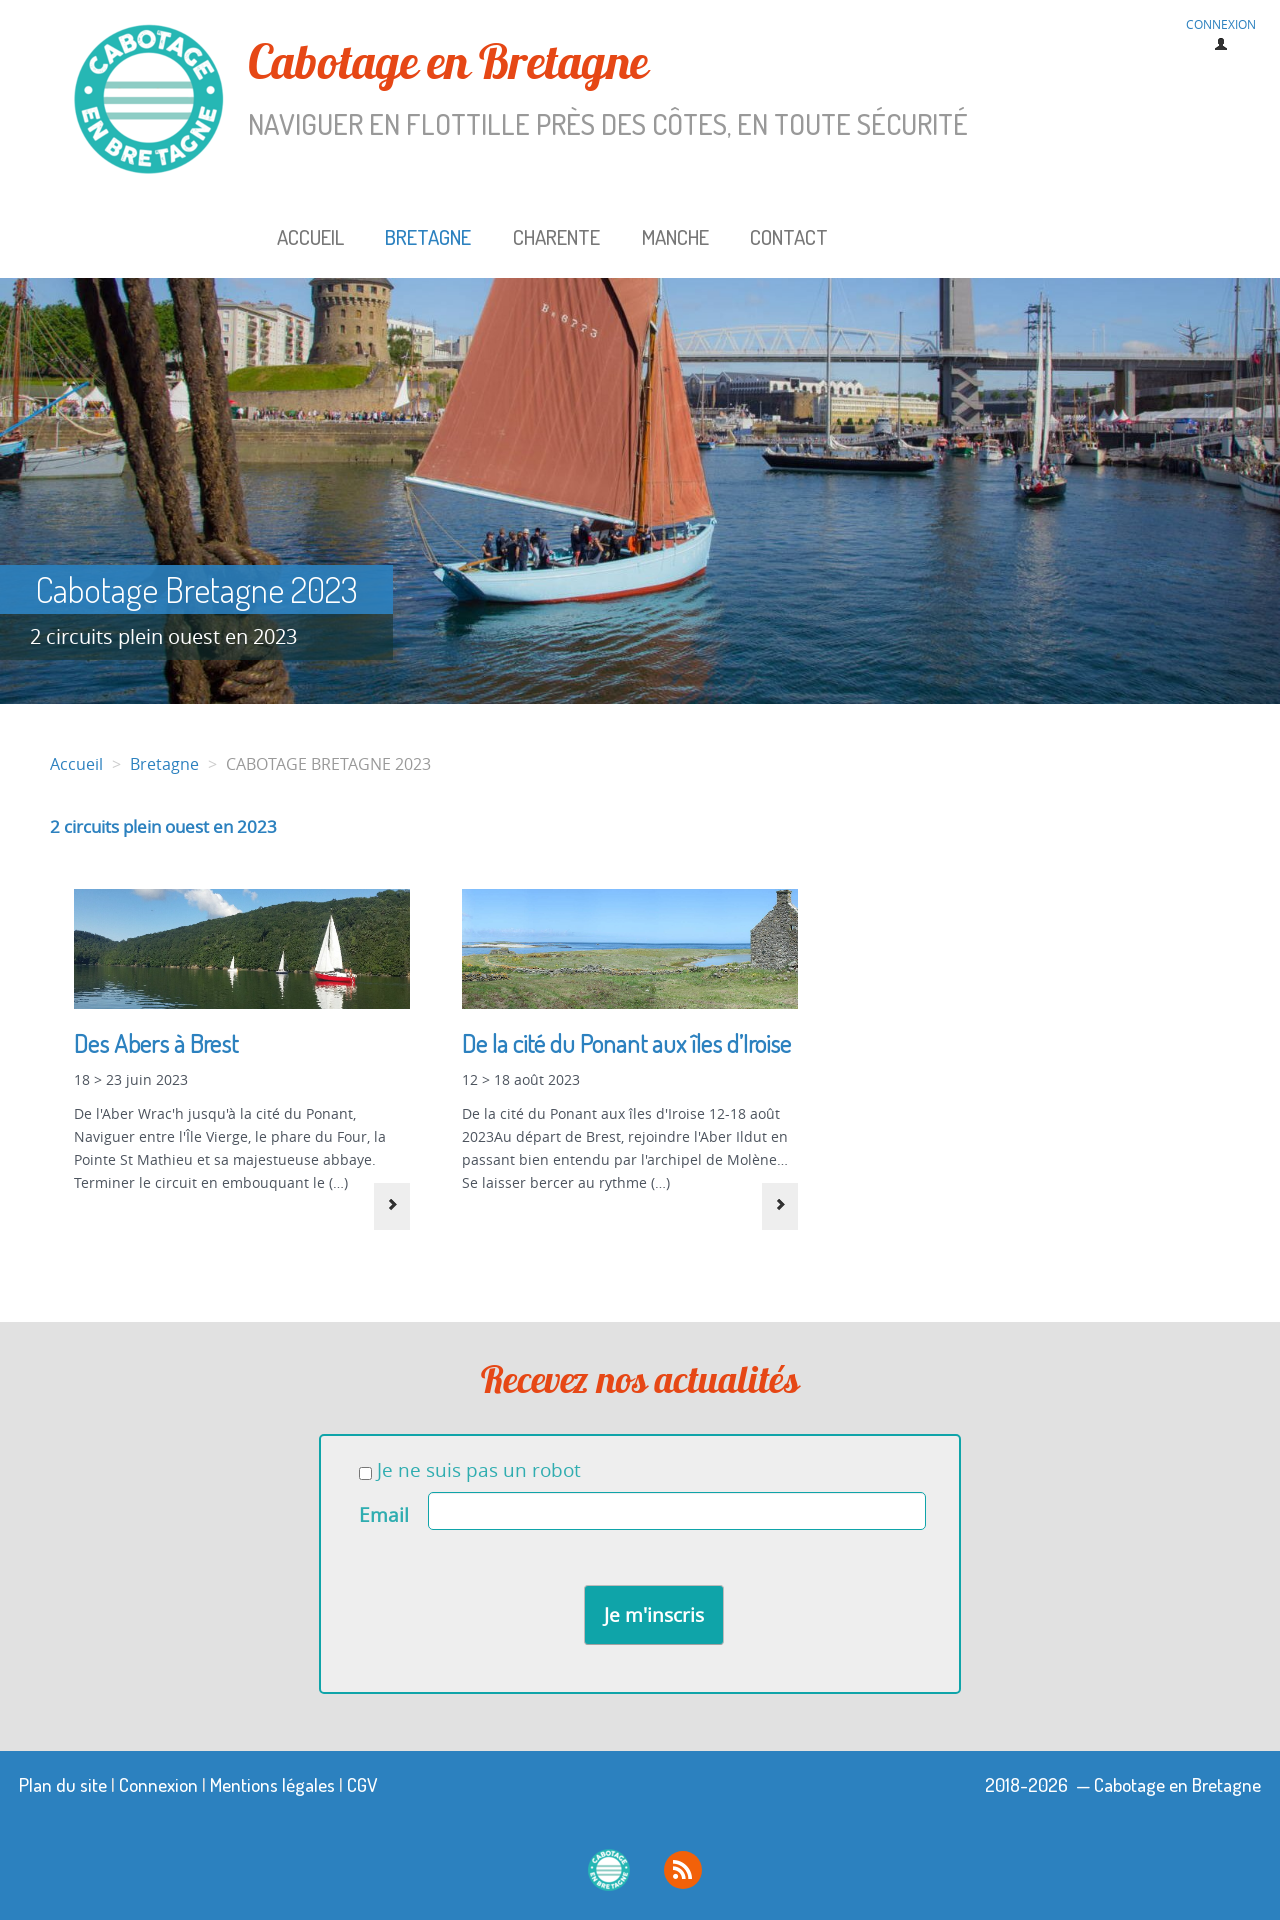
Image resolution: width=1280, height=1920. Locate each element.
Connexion (158, 1784)
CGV (362, 1784)
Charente (556, 237)
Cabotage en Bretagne (559, 89)
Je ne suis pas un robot (470, 1470)
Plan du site (63, 1784)
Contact (789, 237)
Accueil (310, 237)
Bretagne (428, 237)
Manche (675, 237)
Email (384, 1515)
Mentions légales (272, 1784)
